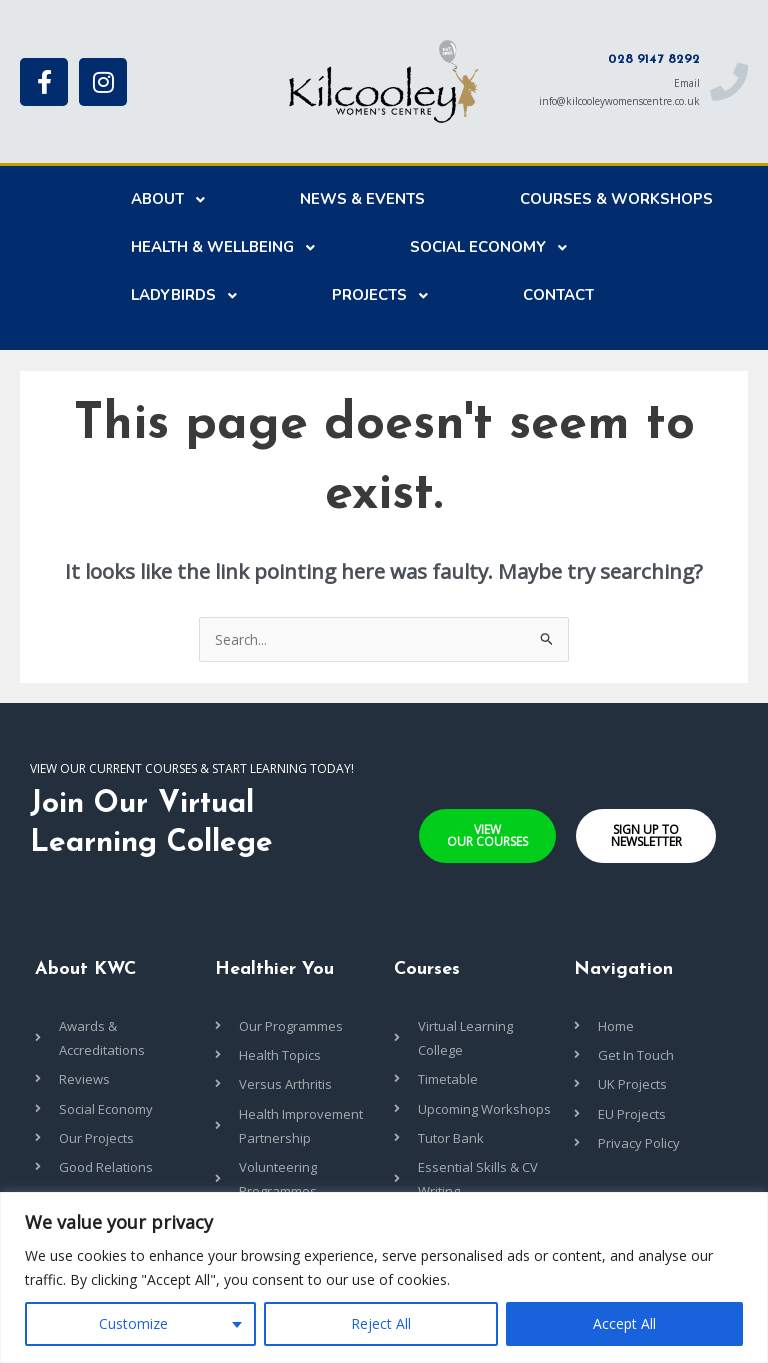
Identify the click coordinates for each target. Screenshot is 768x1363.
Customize (133, 1323)
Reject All (381, 1323)
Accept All (624, 1323)
